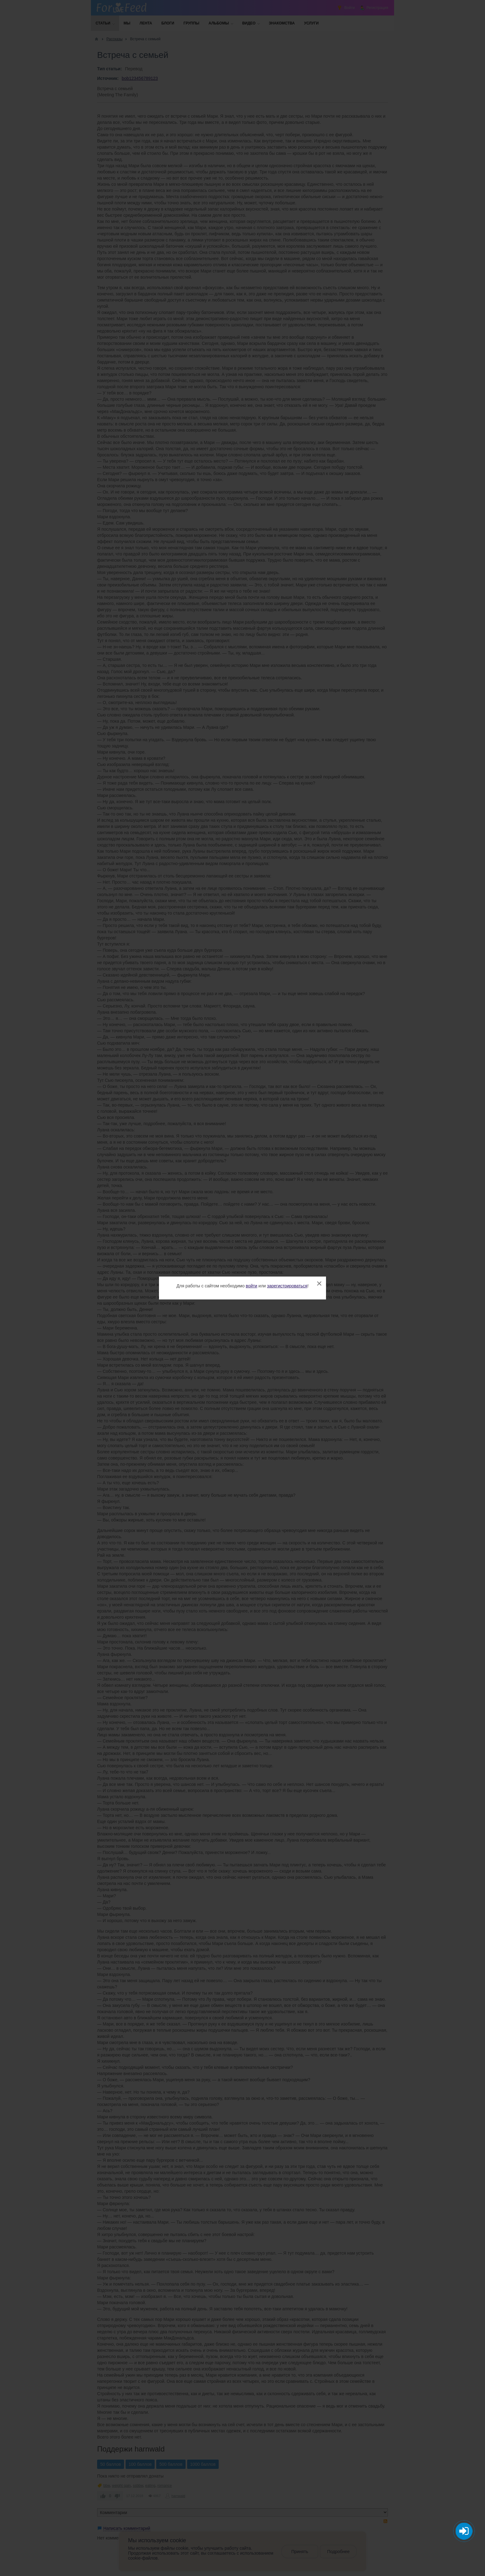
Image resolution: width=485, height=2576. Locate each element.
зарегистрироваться (287, 1285)
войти (251, 1285)
